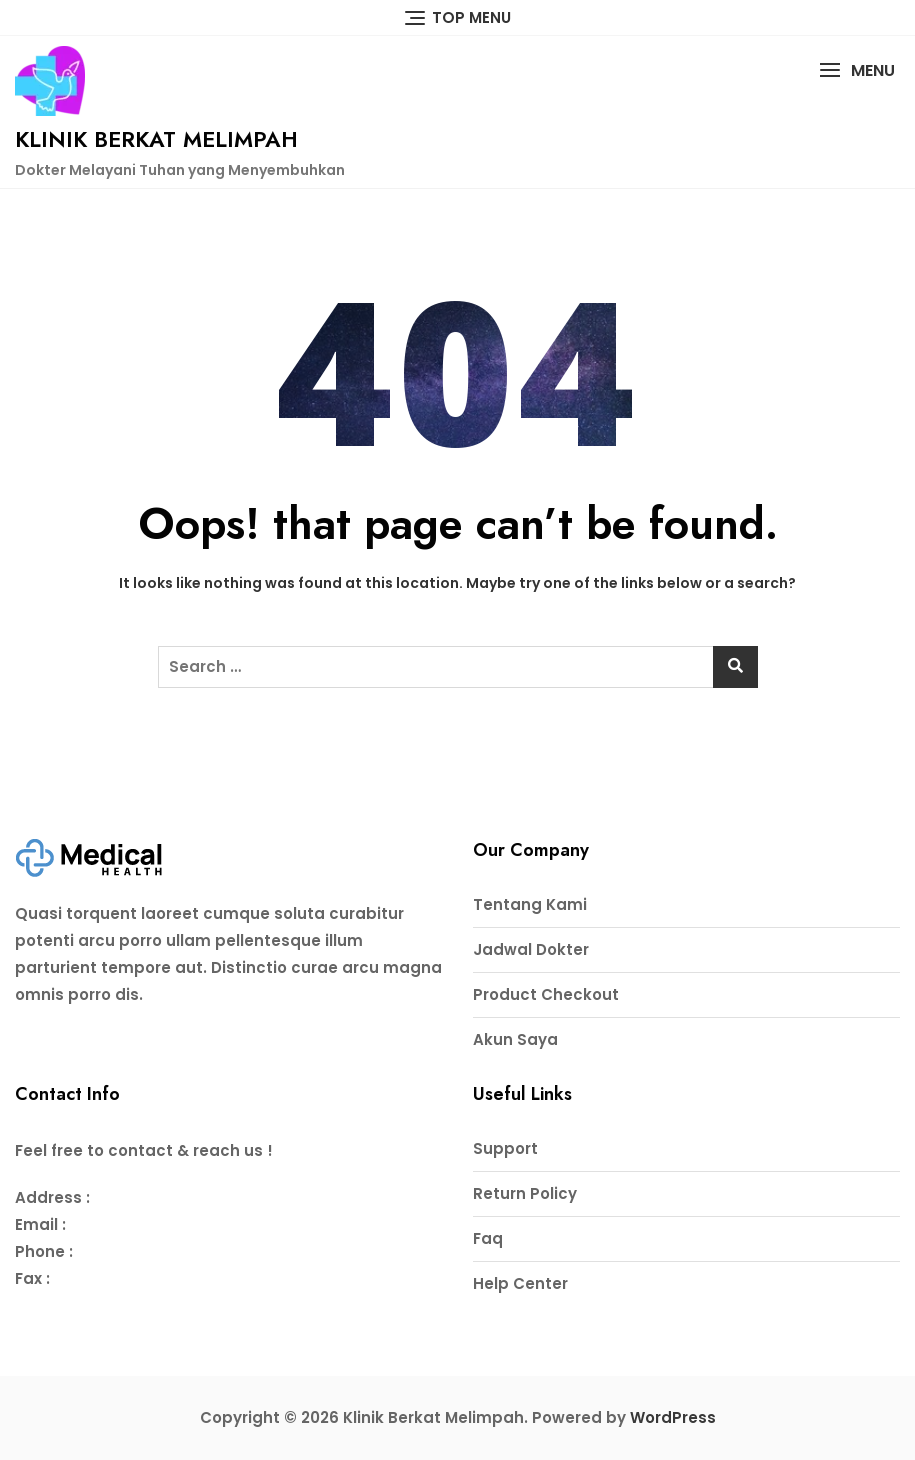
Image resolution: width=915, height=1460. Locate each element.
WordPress (673, 1417)
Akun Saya (515, 1039)
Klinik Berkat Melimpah (156, 139)
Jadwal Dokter (531, 949)
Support (505, 1148)
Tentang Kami (530, 904)
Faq (488, 1238)
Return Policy (525, 1193)
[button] (857, 70)
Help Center (520, 1283)
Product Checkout (546, 994)
